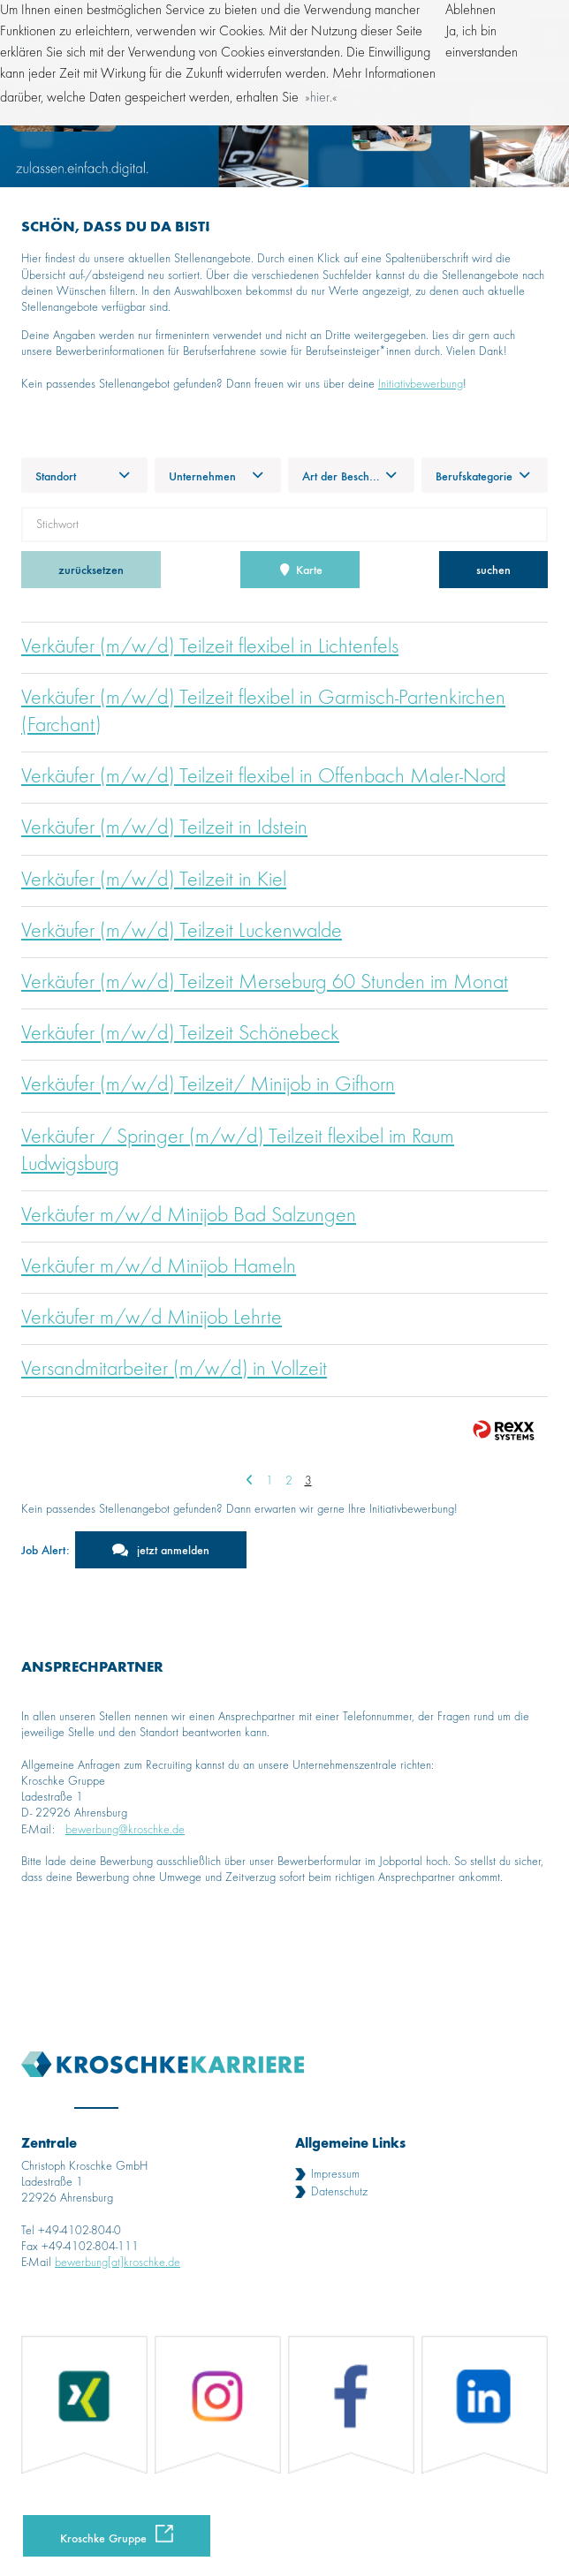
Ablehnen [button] (470, 11)
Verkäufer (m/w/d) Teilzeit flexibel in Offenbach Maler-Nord (263, 777)
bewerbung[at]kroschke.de (117, 2262)
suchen (493, 569)
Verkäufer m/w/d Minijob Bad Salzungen (188, 1216)
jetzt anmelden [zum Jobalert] (173, 1549)
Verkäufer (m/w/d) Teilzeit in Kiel (153, 880)
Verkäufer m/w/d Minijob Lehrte (151, 1318)
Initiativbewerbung (420, 384)
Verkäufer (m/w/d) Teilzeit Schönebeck (180, 1034)
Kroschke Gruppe (103, 2537)
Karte (300, 569)
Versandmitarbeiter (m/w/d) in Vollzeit (174, 1369)
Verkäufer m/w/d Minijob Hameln (158, 1267)
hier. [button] (321, 98)
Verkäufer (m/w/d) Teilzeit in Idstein (164, 828)
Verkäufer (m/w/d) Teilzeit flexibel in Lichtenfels (209, 647)
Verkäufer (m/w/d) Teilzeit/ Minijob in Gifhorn (208, 1085)
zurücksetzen (91, 569)
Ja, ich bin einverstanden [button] (481, 42)
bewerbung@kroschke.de (125, 1830)
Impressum (335, 2174)
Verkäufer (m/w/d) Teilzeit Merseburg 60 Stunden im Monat (264, 982)
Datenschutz (339, 2192)
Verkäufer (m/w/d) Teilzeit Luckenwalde (181, 931)
